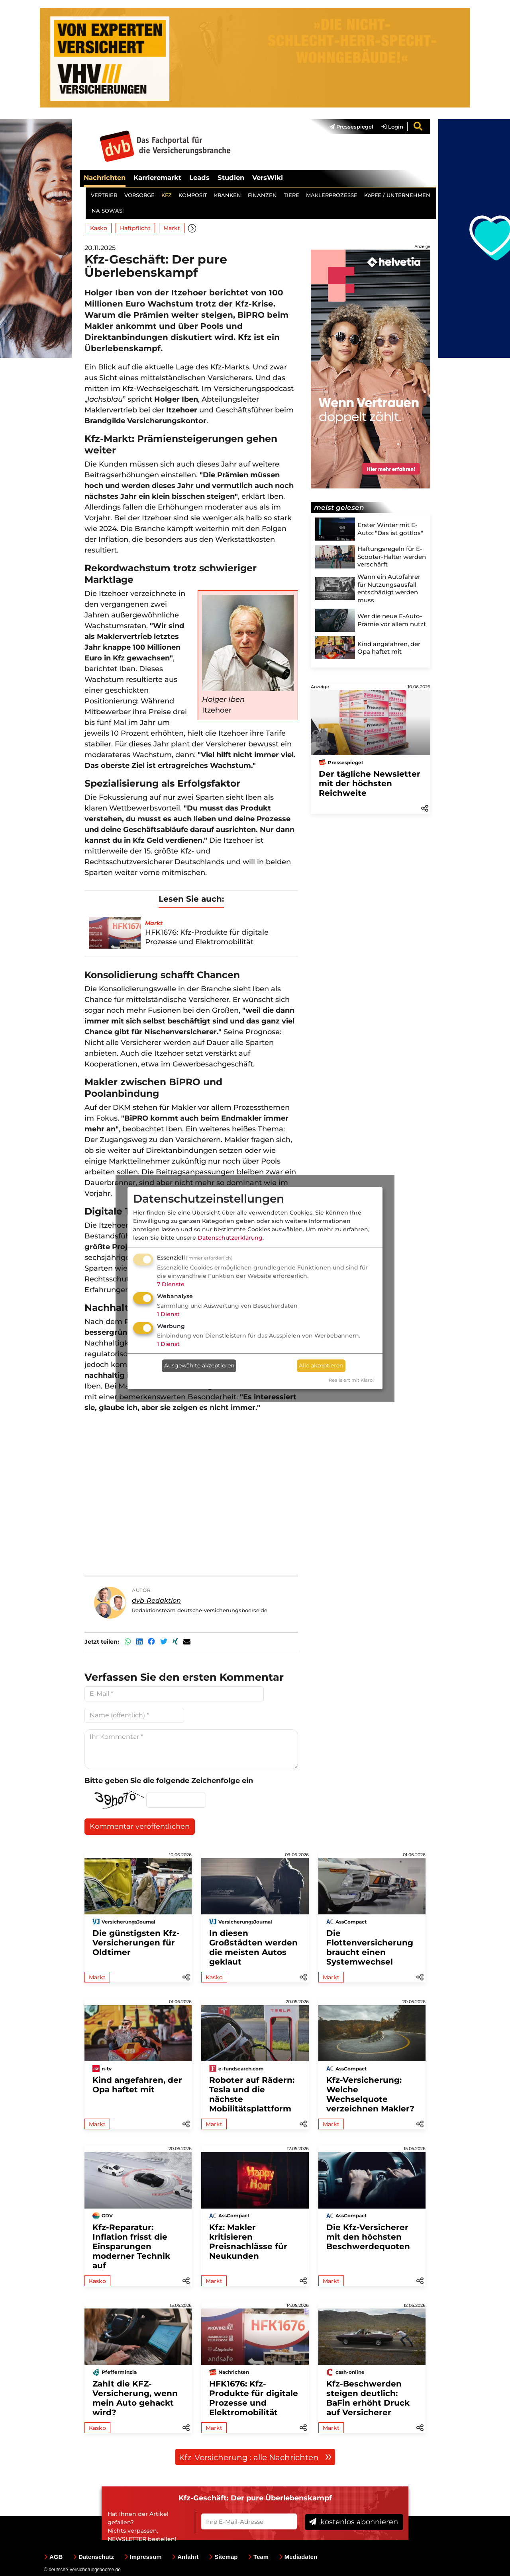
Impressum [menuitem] (143, 2556)
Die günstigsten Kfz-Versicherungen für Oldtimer (136, 1942)
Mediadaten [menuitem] (298, 2556)
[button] (192, 228)
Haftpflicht (135, 228)
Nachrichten (105, 178)
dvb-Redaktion (156, 1600)
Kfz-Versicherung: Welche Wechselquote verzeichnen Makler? (370, 2094)
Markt (171, 228)
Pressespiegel (351, 126)
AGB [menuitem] (53, 2556)
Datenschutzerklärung (230, 1237)
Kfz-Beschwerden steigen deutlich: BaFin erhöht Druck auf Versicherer (368, 2398)
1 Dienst (168, 1314)
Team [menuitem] (258, 2556)
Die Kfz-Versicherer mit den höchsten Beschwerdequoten (368, 2237)
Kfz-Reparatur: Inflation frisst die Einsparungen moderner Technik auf (131, 2246)
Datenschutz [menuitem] (93, 2556)
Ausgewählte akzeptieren (199, 1365)
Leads (199, 178)
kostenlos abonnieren (353, 2521)
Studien (231, 178)
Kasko (98, 228)
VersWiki (267, 178)
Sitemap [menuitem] (223, 2556)
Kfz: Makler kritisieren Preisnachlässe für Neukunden (248, 2242)
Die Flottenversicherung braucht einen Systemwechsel (369, 1947)
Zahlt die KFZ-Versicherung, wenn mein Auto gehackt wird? (135, 2398)
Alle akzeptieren (321, 1365)
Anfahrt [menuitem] (185, 2556)
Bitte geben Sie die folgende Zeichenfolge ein (168, 1780)
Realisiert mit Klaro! (351, 1380)
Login (392, 126)
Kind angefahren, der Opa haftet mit (137, 2084)
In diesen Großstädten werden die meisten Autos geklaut (253, 1947)
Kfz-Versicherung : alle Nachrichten (255, 2457)
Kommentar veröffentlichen (140, 1826)
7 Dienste (170, 1284)
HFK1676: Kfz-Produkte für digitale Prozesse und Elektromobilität (253, 2398)
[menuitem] (347, 126)
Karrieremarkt (157, 178)
